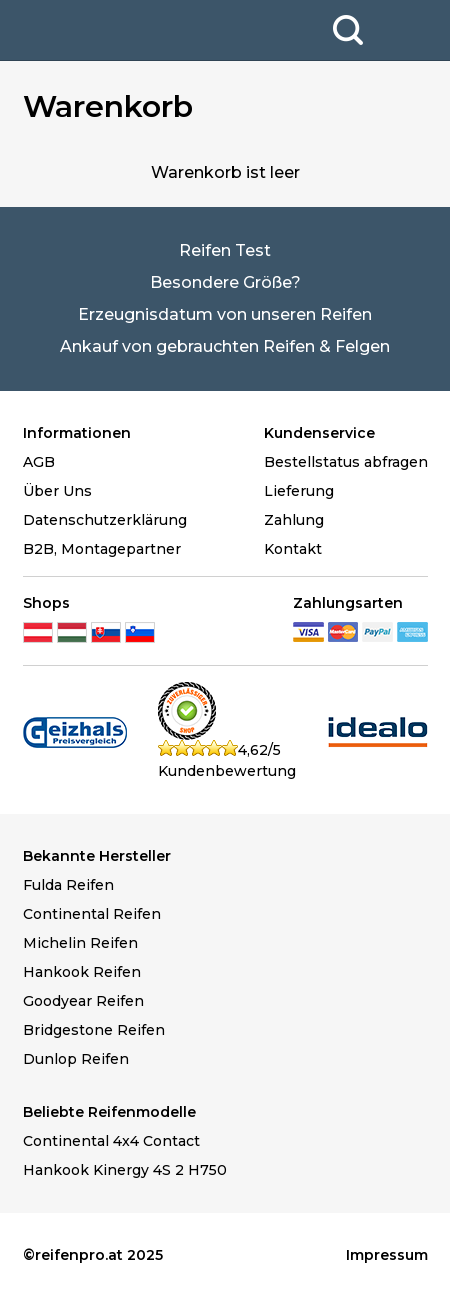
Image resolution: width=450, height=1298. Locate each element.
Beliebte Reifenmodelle (109, 1112)
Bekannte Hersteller (97, 856)
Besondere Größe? (225, 282)
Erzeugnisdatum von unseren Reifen (225, 314)
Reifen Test (225, 250)
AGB (39, 462)
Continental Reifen (92, 914)
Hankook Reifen (82, 972)
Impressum (387, 1255)
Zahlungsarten (348, 603)
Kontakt (293, 549)
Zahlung (294, 520)
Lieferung (299, 491)
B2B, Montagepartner (102, 549)
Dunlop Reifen (76, 1059)
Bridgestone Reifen (94, 1030)
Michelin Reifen (80, 943)
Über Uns (57, 491)
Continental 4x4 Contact (111, 1141)
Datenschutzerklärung (105, 520)
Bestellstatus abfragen (346, 462)
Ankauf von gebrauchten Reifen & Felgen (225, 346)
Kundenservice (319, 433)
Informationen (77, 433)
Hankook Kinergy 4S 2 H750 (125, 1170)
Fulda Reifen (68, 885)
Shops (46, 603)
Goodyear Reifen (83, 1001)
